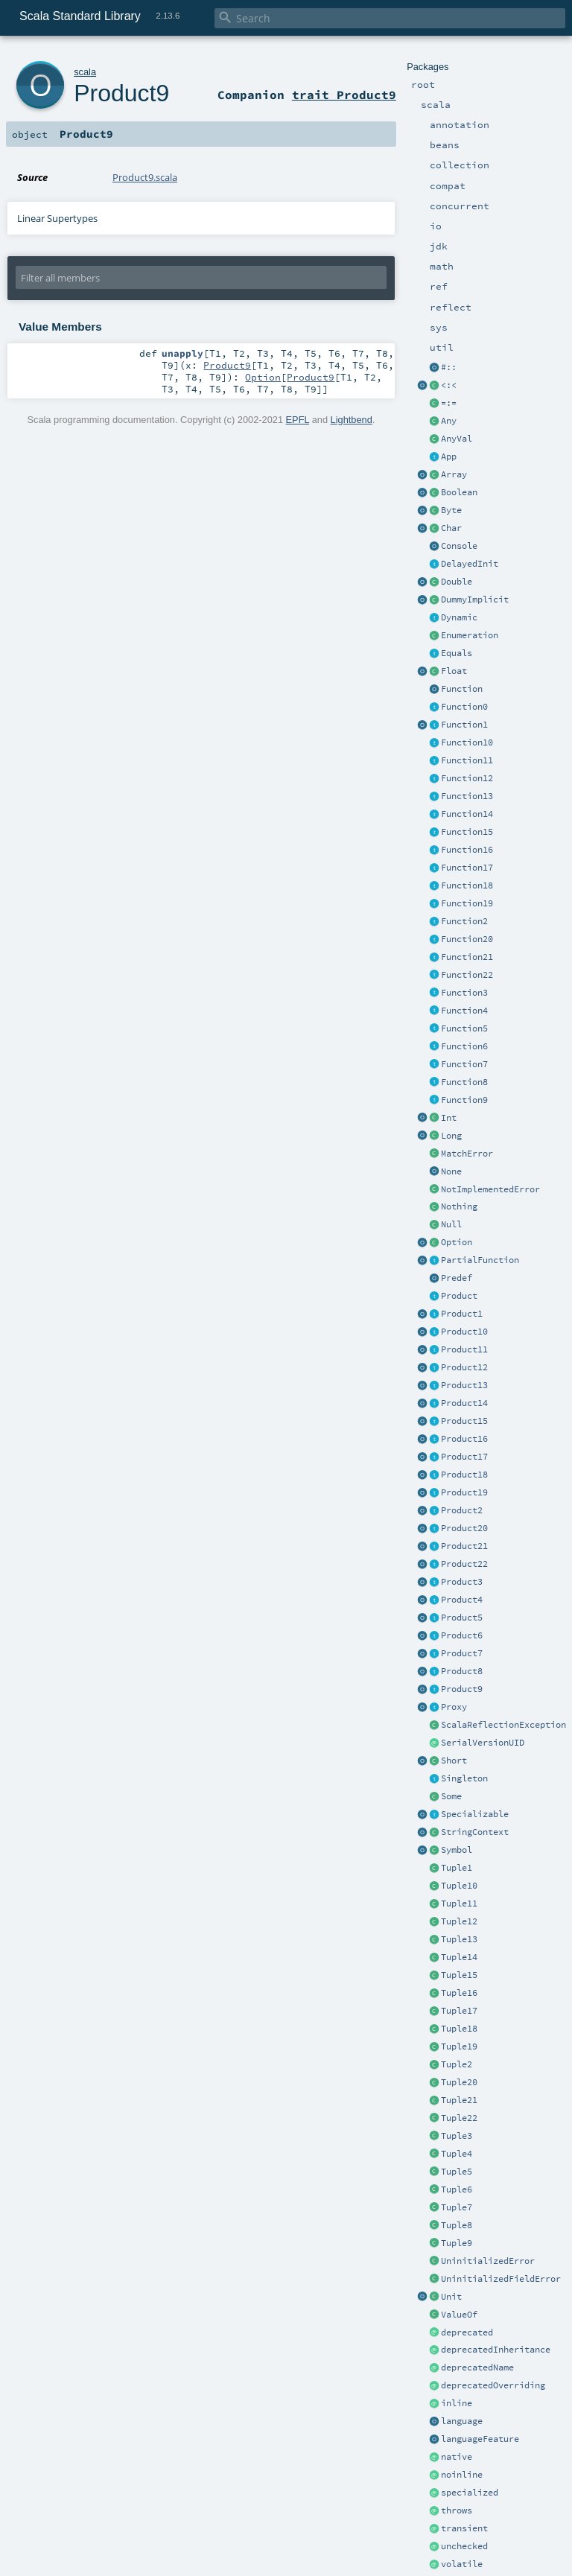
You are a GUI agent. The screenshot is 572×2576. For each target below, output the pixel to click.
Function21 (467, 957)
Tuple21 (459, 2100)
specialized (469, 2492)
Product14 (464, 1403)
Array (454, 474)
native (456, 2457)
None (451, 1171)
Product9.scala (144, 177)
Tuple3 (456, 2136)
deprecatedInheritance (495, 2349)
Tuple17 (459, 2011)
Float (454, 671)
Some (451, 1796)
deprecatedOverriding (493, 2385)
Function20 (467, 939)
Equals (456, 653)
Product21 (464, 1546)
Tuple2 (456, 2064)
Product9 (462, 1689)
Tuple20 (459, 2082)
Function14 (467, 814)
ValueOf (459, 2314)
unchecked (464, 2546)
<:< (449, 385)
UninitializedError (488, 2261)
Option (456, 1242)
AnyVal (456, 438)
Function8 (464, 1082)
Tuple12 (459, 1921)
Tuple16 (459, 1993)
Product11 (464, 1349)
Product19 (464, 1492)
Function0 (464, 707)
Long (451, 1135)
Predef (456, 1278)
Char (451, 528)
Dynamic (459, 617)
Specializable (475, 1814)
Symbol (456, 1850)
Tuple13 (459, 1939)
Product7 (462, 1653)
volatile (462, 2564)
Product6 (462, 1635)
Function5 (464, 1028)
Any (449, 421)
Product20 (464, 1528)
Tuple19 (459, 2046)
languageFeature (480, 2439)
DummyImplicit (475, 599)
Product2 (462, 1510)
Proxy (454, 1707)
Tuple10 (459, 1885)
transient (464, 2528)
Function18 (467, 885)
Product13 (464, 1385)
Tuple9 (456, 2243)
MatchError (467, 1153)
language (462, 2421)
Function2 (464, 921)
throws (456, 2510)
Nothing (459, 1206)
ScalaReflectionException (503, 1725)
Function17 (467, 867)
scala (85, 71)
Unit (451, 2297)
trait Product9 (344, 94)
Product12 (464, 1367)
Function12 (467, 778)
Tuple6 (456, 2189)
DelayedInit (469, 564)
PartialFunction (480, 1260)
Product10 (464, 1331)
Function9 (464, 1100)
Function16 (467, 850)
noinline (462, 2475)
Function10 (467, 742)
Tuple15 (459, 1975)
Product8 (462, 1671)
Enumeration (469, 635)
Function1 (464, 724)
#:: (449, 367)
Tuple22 (459, 2118)
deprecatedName (477, 2367)
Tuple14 (459, 1957)
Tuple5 (456, 2171)
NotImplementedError (490, 1189)
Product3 (462, 1582)
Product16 (464, 1439)
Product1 (462, 1313)
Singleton (464, 1778)
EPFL (298, 419)
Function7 (464, 1064)
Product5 (462, 1617)
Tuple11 (459, 1903)
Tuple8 (456, 2225)
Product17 (464, 1456)
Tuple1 (456, 1868)
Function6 (464, 1046)
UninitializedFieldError (501, 2279)
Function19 (467, 903)
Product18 (464, 1474)
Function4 (464, 1010)
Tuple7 (456, 2207)
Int (449, 1118)
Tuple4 (456, 2154)
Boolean (459, 492)
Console (459, 546)
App (449, 456)
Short (454, 1760)
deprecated (467, 2332)
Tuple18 (459, 2028)
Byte (451, 510)
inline (456, 2403)
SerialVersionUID (482, 1742)
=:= (449, 403)
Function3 (464, 993)
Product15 (464, 1421)
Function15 (467, 832)
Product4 (462, 1599)
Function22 (467, 975)
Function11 (467, 760)
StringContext (475, 1832)
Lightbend (351, 419)
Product (459, 1296)
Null (451, 1224)
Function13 (467, 796)
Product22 (464, 1564)
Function (462, 689)
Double (456, 581)
